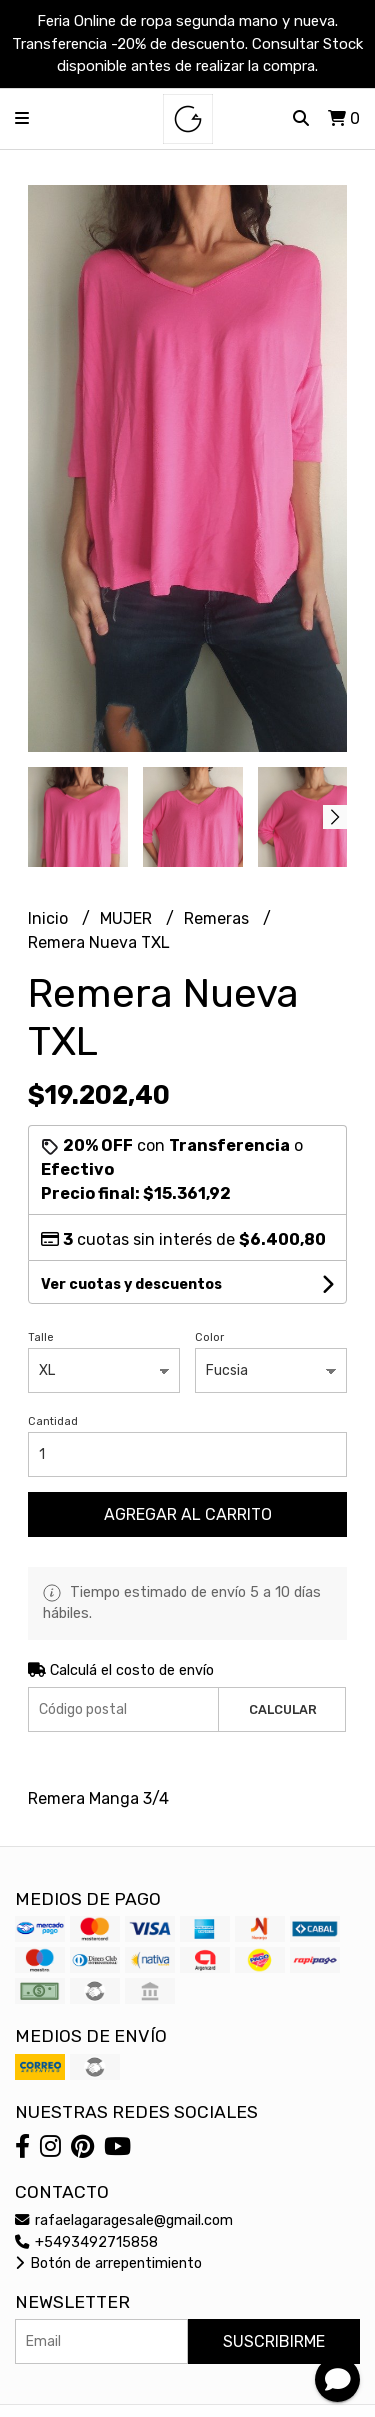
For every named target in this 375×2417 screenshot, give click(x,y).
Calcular (283, 1709)
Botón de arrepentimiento (108, 2263)
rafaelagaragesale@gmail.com (124, 2220)
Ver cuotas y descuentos (131, 1284)
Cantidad (53, 1421)
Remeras (218, 918)
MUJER (128, 918)
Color (209, 1337)
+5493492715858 (86, 2242)
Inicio (50, 918)
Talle (41, 1337)
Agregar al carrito (188, 1514)
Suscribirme (274, 2341)
